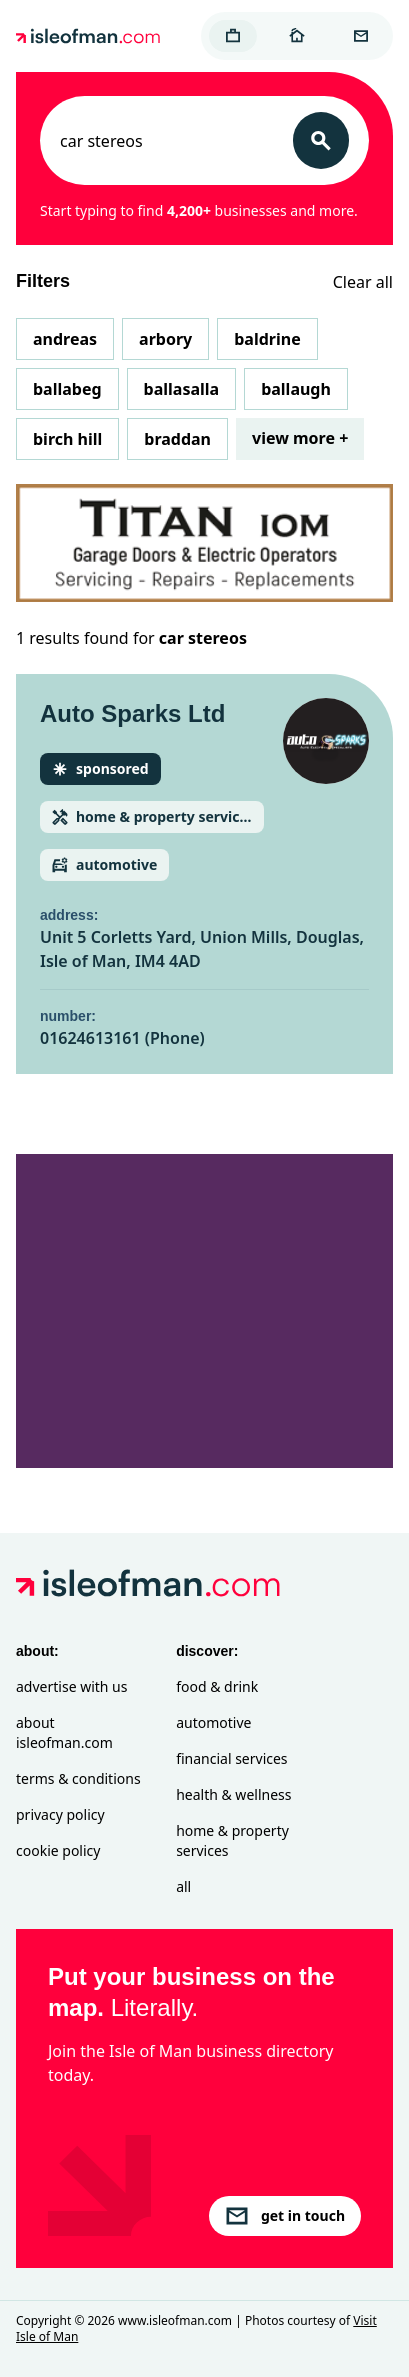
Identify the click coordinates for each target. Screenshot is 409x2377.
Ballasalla (182, 389)
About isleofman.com (64, 1732)
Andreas (65, 339)
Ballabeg (67, 389)
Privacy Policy (60, 1814)
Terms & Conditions (78, 1778)
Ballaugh (296, 389)
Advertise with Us (71, 1686)
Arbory (165, 339)
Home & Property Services (232, 1840)
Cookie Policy (58, 1850)
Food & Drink (217, 1686)
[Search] (321, 140)
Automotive (213, 1722)
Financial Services (231, 1758)
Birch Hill (67, 439)
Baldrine (267, 339)
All (183, 1886)
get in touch (285, 2216)
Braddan (177, 439)
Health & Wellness (233, 1794)
